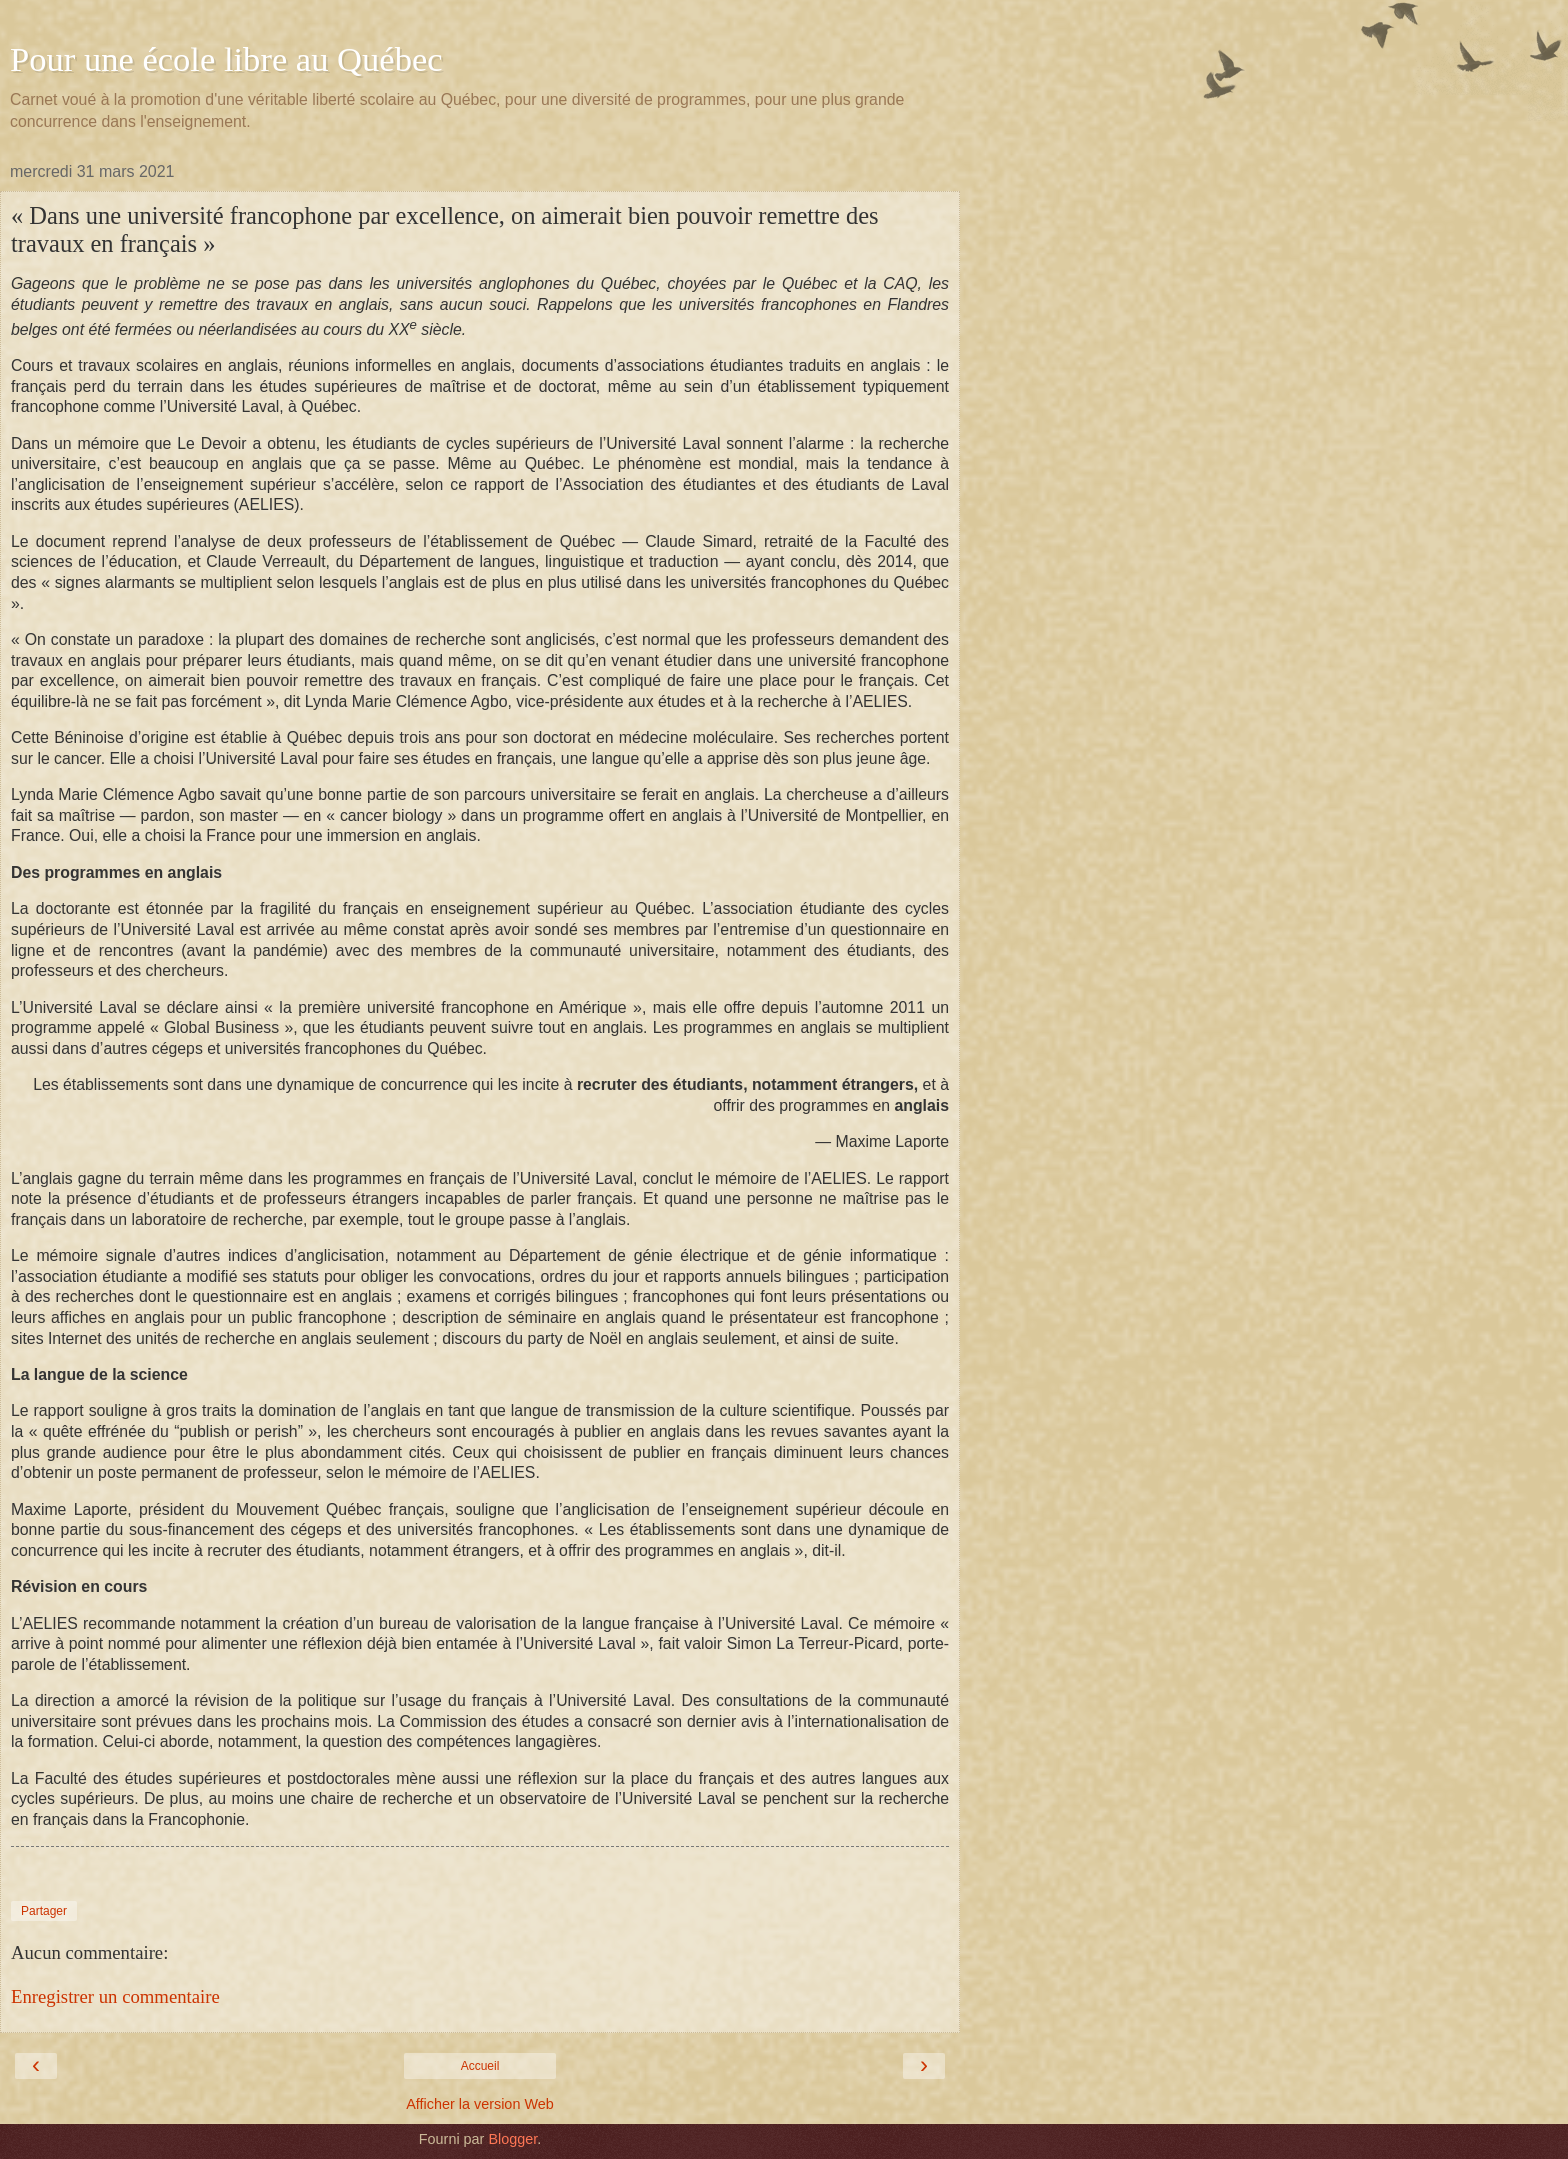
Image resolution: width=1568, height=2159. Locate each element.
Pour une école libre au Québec (226, 59)
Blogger (512, 2139)
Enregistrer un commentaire (115, 1996)
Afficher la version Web (479, 2104)
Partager (44, 1911)
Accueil (480, 2066)
